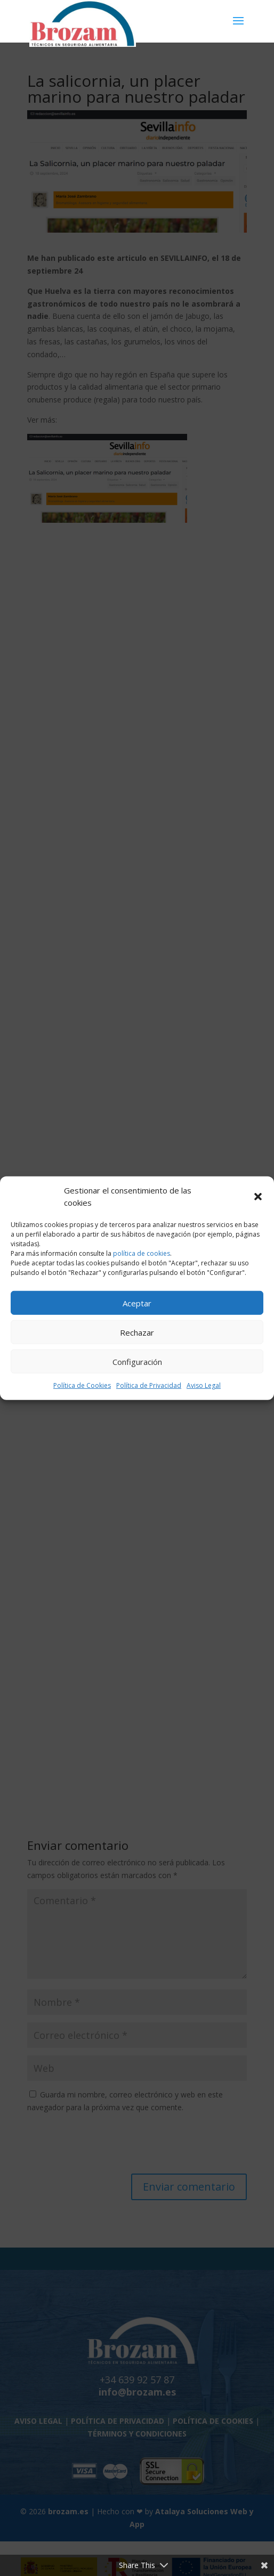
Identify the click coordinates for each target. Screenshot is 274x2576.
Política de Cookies (82, 1385)
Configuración (137, 1361)
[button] (258, 1196)
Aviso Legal (204, 1385)
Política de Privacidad (148, 1385)
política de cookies (141, 1253)
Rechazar (137, 1332)
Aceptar (137, 1302)
